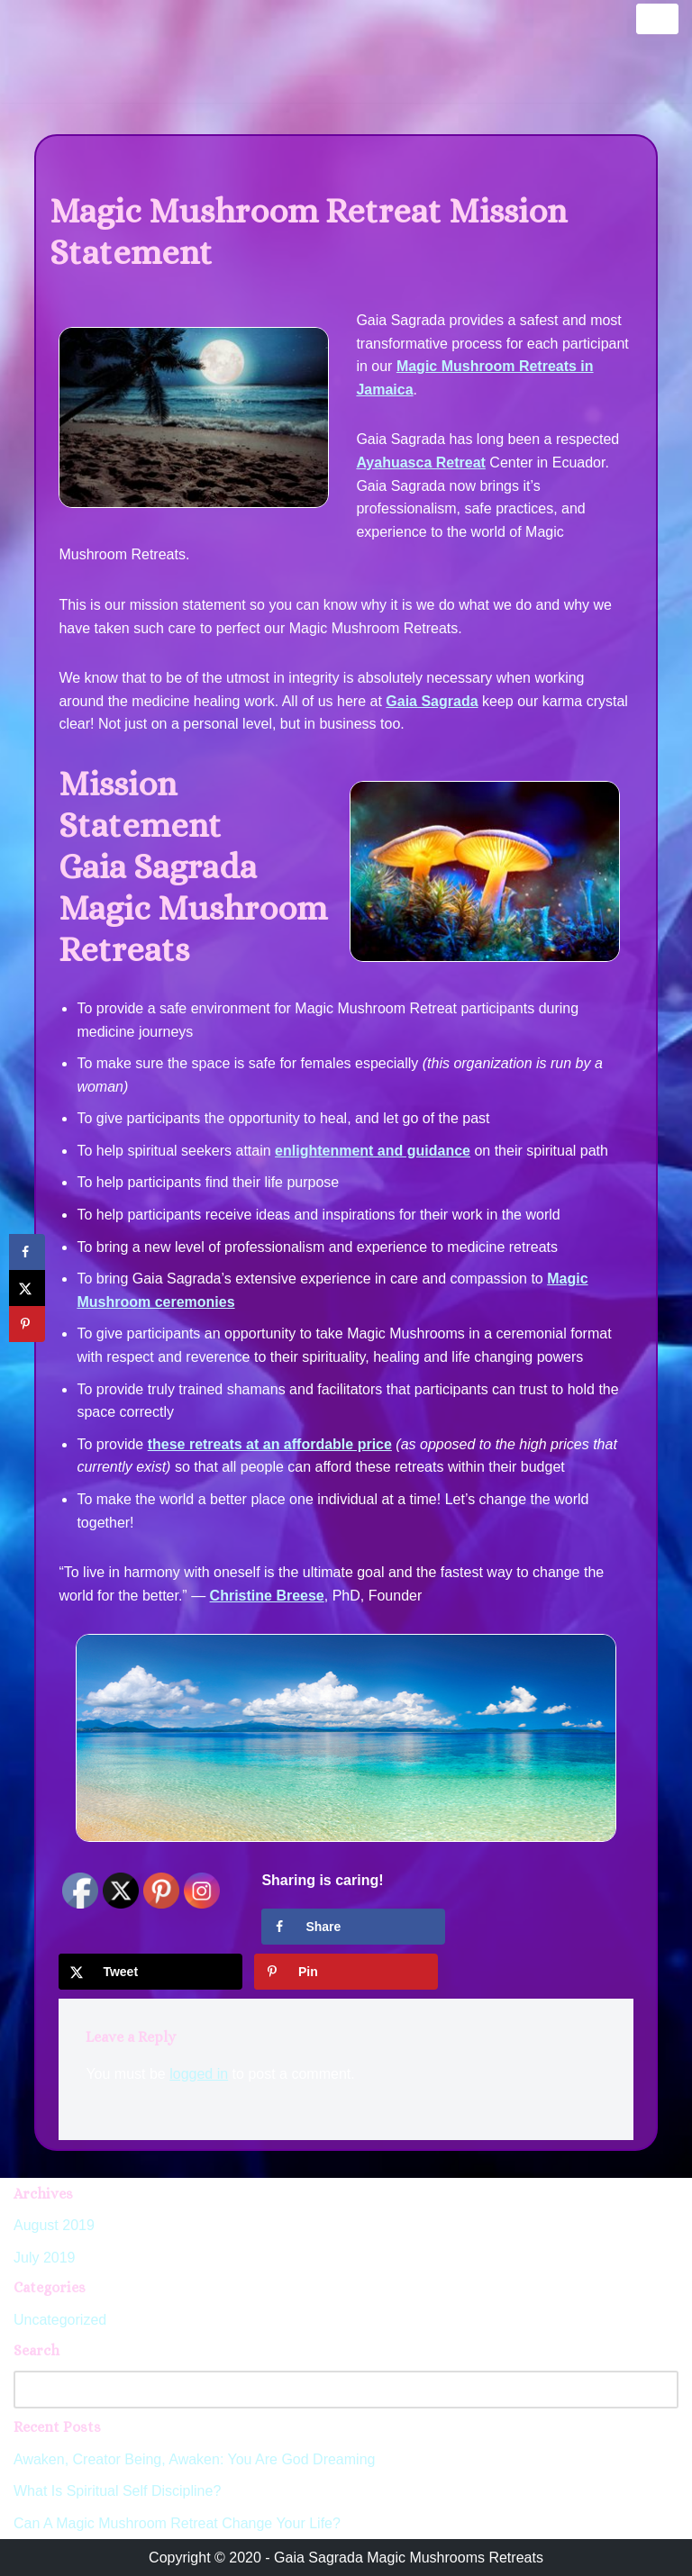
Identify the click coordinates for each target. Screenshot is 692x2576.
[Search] (326, 2389)
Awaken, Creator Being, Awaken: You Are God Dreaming (194, 2459)
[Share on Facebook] (353, 1927)
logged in (198, 2074)
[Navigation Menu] (657, 19)
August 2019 (54, 2225)
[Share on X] (150, 1972)
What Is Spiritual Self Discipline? (117, 2491)
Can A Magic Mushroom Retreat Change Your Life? (177, 2523)
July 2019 (45, 2257)
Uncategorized (60, 2319)
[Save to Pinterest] (346, 1972)
